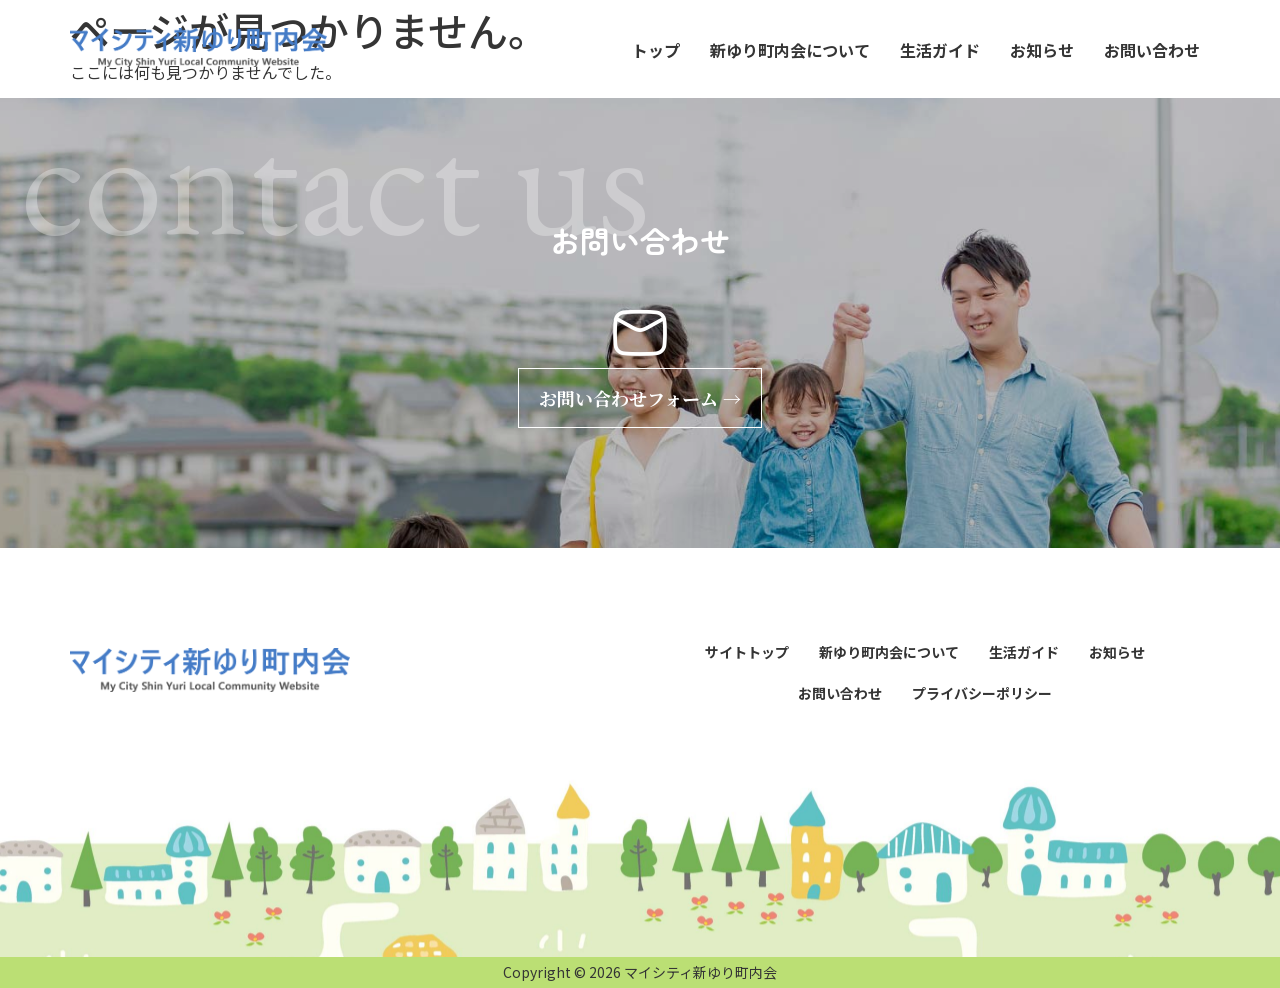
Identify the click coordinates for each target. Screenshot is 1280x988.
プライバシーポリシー (982, 693)
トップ (656, 50)
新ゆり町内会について (790, 50)
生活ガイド (940, 50)
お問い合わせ (1152, 50)
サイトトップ (747, 652)
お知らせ (1042, 50)
